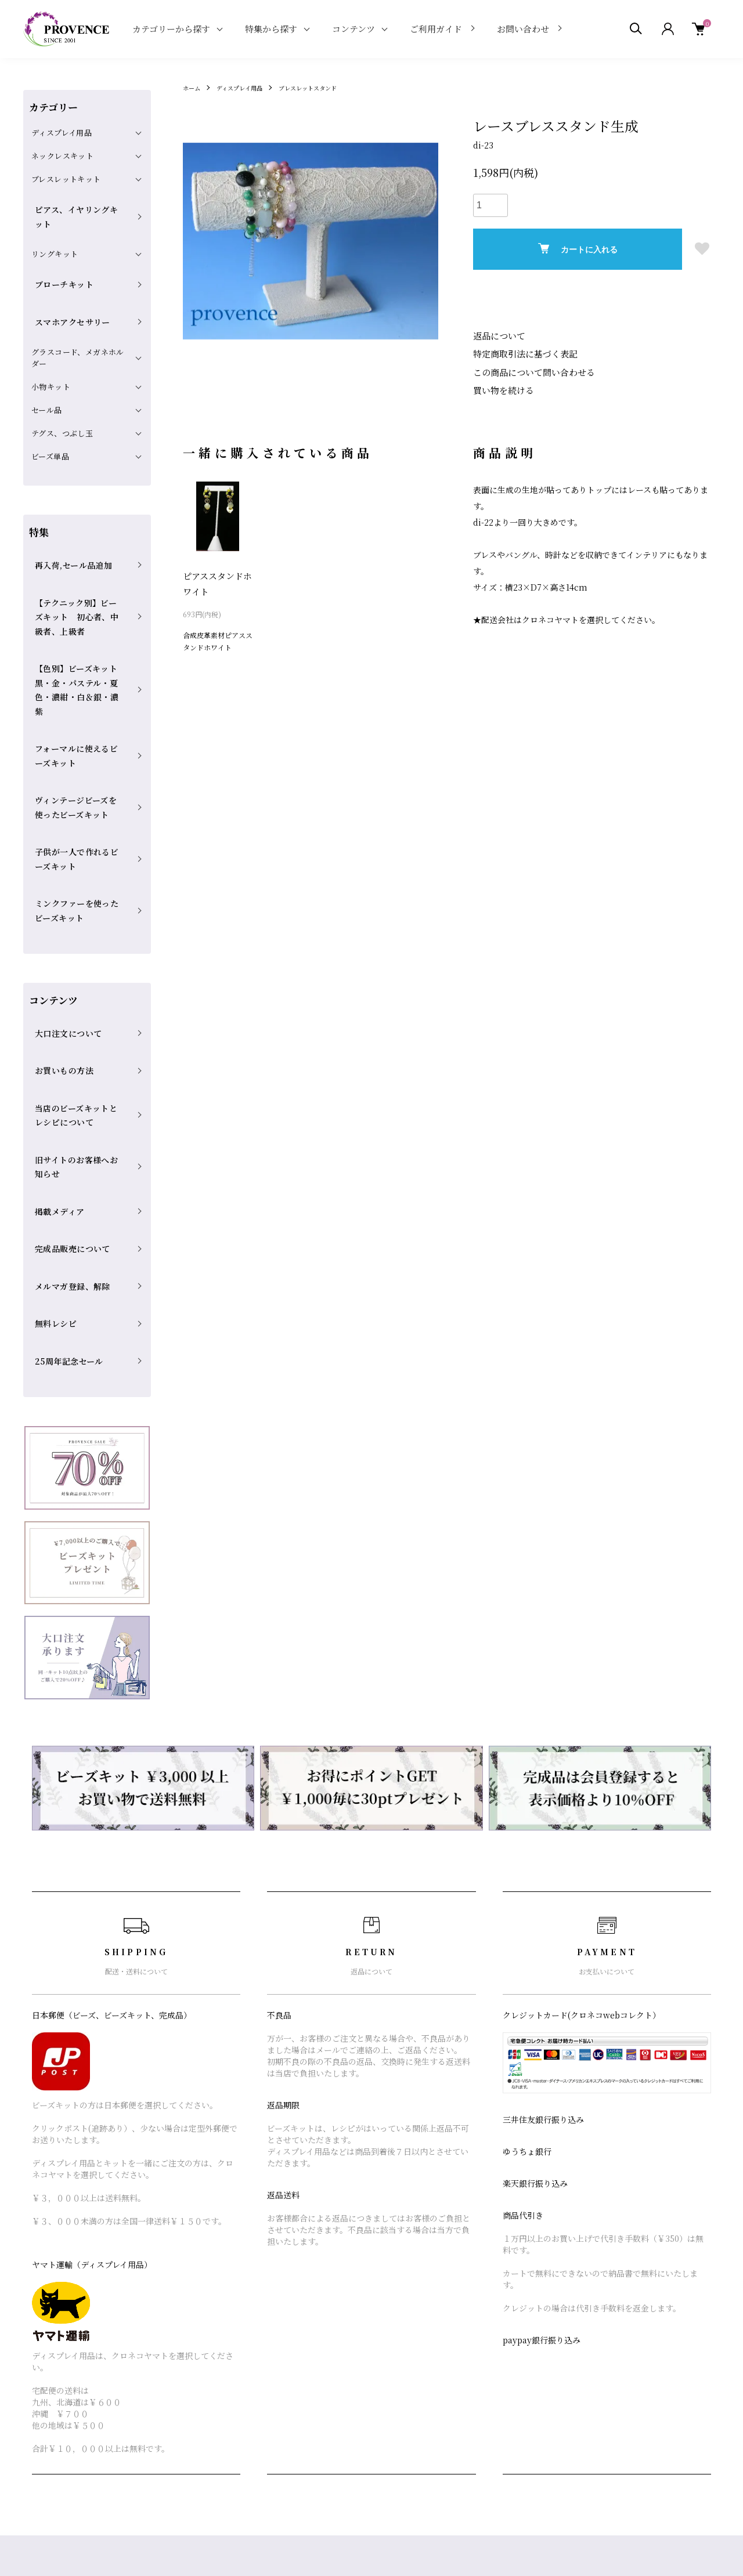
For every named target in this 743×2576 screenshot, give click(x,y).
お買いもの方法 (58, 888)
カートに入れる (578, 248)
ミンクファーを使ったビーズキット (77, 754)
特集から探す (271, 29)
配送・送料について (415, 2325)
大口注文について (62, 863)
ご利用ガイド (436, 29)
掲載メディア (54, 989)
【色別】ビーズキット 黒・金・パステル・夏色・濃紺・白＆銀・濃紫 (77, 595)
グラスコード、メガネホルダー (77, 306)
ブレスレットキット (66, 178)
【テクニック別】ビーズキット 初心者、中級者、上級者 (78, 544)
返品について (497, 335)
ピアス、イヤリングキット (77, 202)
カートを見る (678, 2325)
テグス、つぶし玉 (62, 381)
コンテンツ (353, 29)
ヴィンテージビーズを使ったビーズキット (77, 678)
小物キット (50, 335)
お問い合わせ (523, 29)
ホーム (193, 87)
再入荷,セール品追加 (67, 506)
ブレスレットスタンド (325, 87)
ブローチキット (58, 250)
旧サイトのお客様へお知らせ (77, 958)
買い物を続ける (501, 387)
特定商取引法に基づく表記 (522, 353)
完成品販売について (66, 1014)
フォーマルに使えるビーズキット (77, 640)
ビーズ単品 (50, 404)
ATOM (563, 2345)
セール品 (46, 358)
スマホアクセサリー (66, 275)
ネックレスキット (62, 155)
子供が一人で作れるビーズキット (77, 716)
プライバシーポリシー (419, 2405)
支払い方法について (415, 2365)
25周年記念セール (63, 1088)
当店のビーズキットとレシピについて (77, 920)
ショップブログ (557, 2305)
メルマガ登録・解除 (565, 2325)
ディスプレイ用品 (247, 87)
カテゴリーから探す (171, 29)
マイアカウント (682, 2305)
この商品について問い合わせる (530, 369)
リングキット (54, 227)
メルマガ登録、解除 (66, 1038)
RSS (536, 2345)
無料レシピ (50, 1063)
